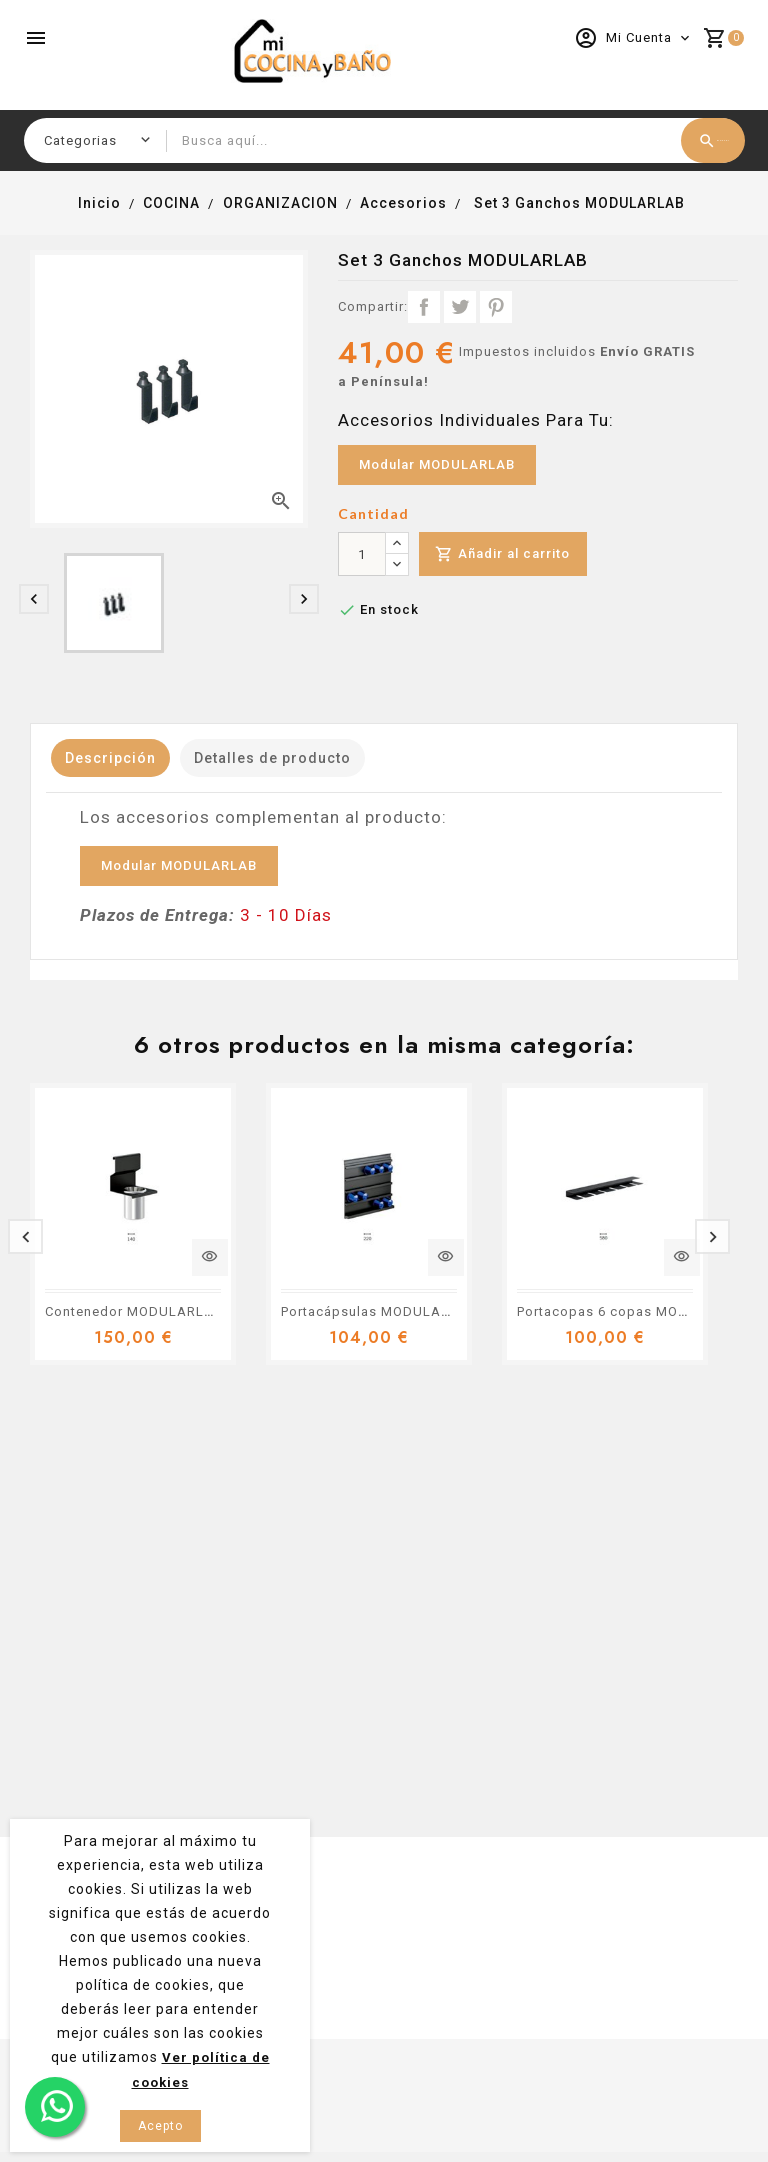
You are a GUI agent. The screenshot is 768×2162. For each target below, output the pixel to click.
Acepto (160, 2126)
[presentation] (34, 599)
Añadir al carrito (506, 554)
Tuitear (460, 307)
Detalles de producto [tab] (296, 758)
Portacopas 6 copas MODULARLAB (634, 1311)
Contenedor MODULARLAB (134, 1311)
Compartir (424, 307)
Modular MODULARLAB (437, 464)
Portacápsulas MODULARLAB (379, 1311)
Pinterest (496, 307)
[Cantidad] (362, 554)
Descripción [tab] (118, 758)
